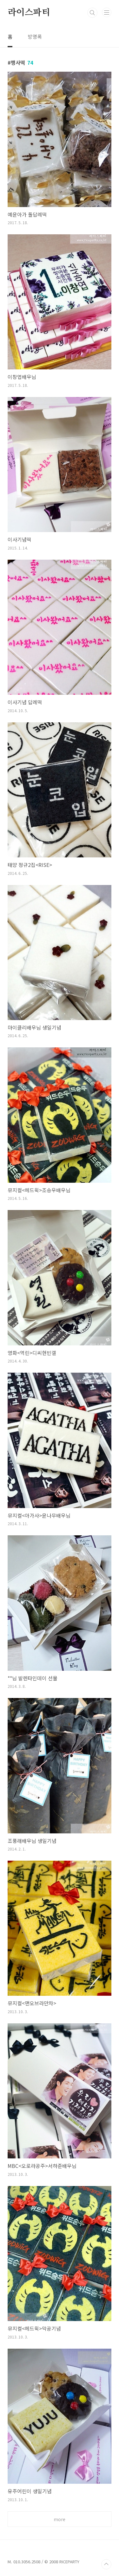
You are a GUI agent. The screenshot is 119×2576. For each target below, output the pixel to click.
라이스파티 (29, 12)
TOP (106, 2564)
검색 (92, 12)
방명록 (35, 36)
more (59, 2519)
